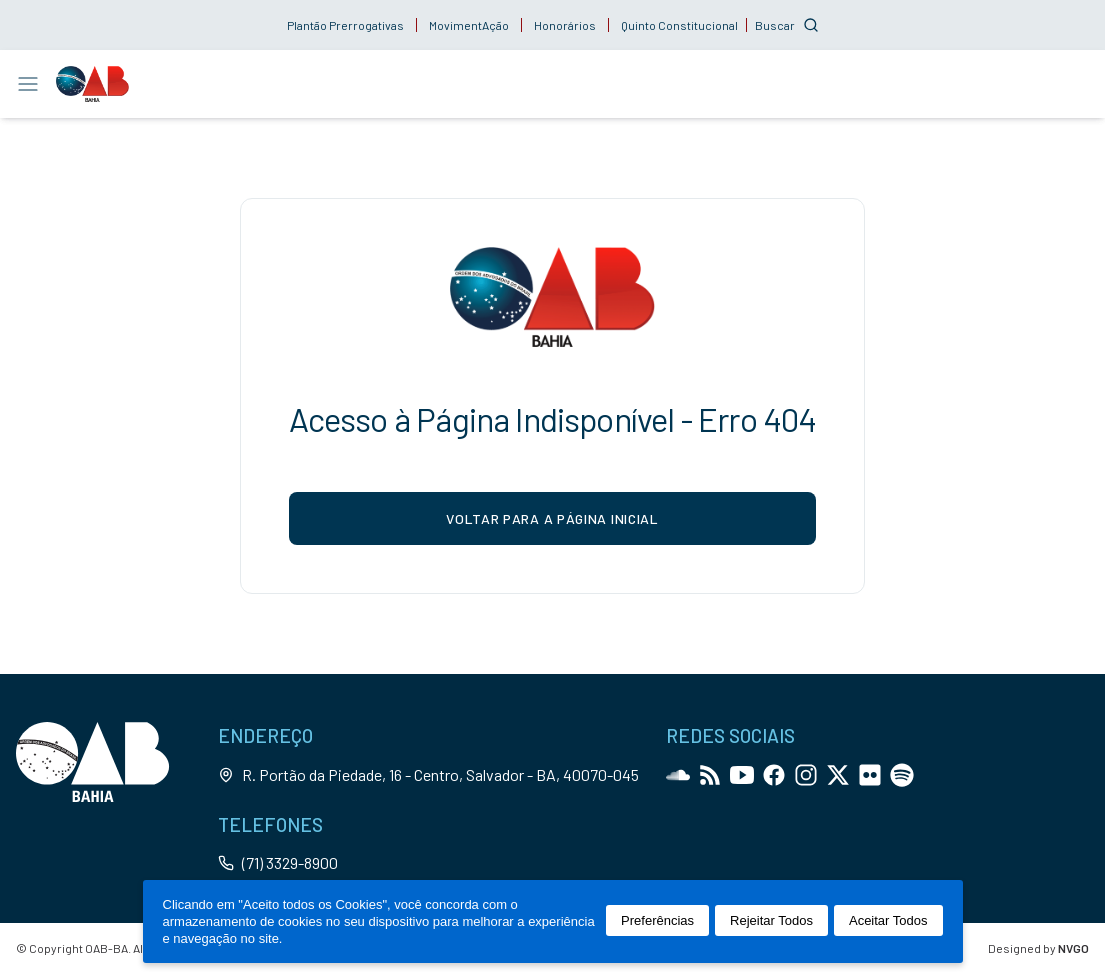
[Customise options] (787, 25)
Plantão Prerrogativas (345, 25)
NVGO (1073, 948)
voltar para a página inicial (552, 518)
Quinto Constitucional (679, 25)
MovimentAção (469, 25)
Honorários (565, 25)
